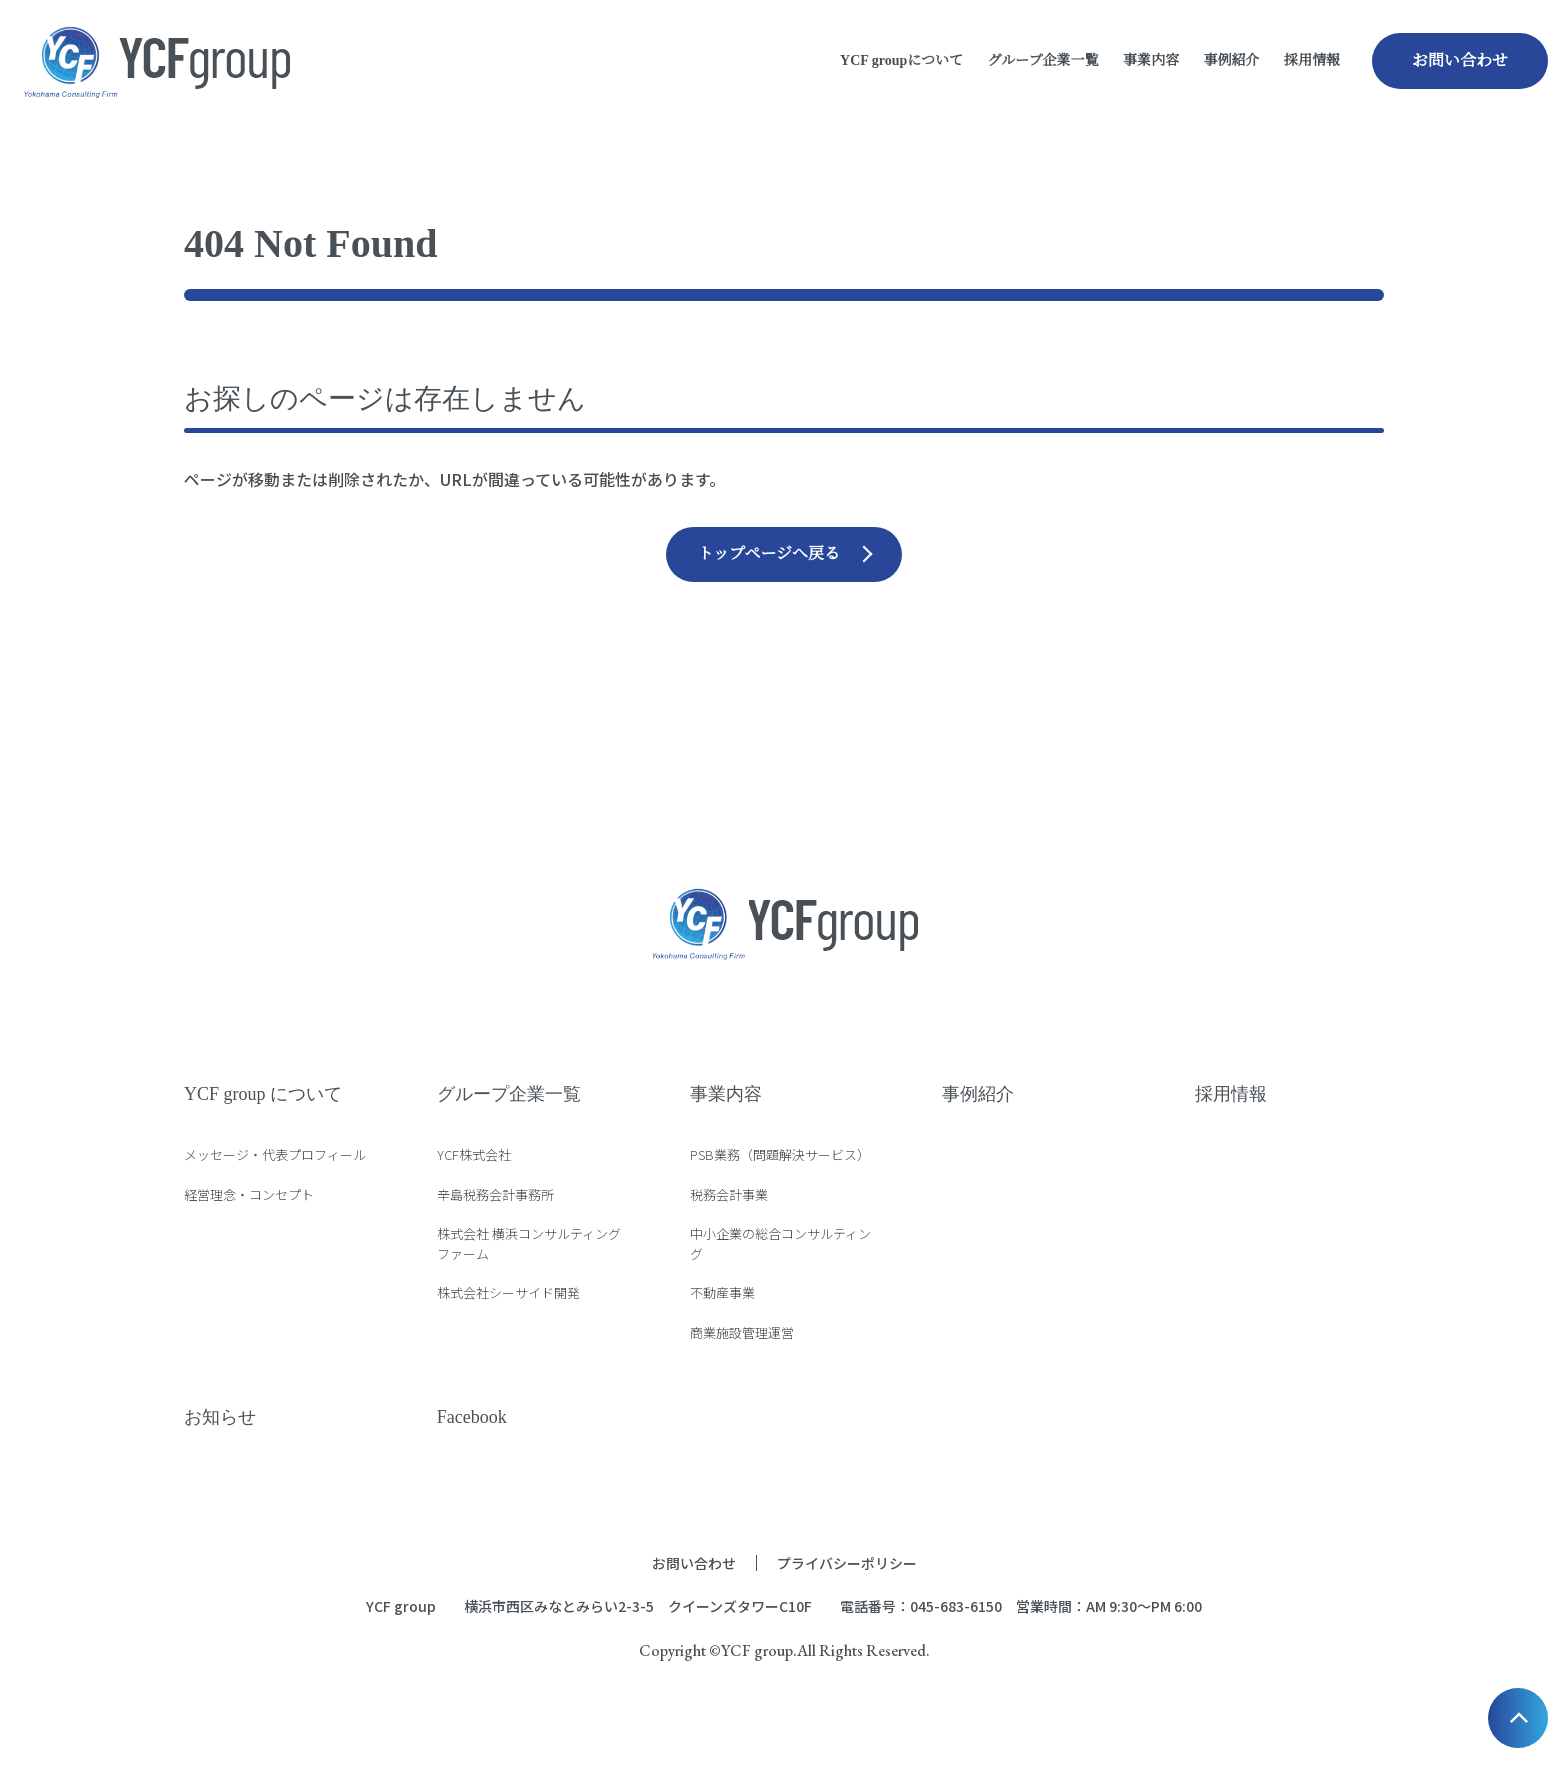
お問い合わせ (1460, 60)
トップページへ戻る (768, 554)
